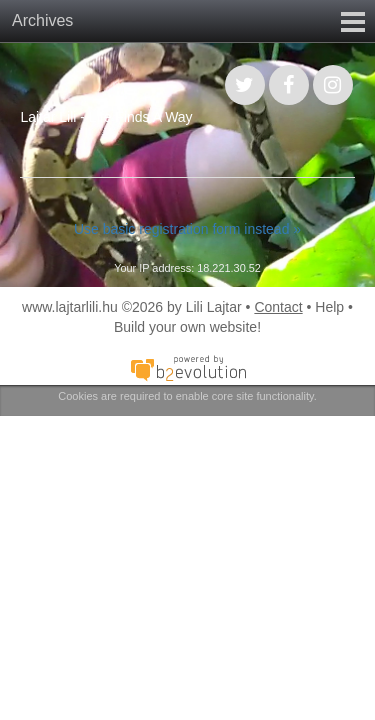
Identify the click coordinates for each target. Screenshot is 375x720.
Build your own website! (187, 327)
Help (329, 307)
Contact (278, 307)
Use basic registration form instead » (187, 229)
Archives (42, 20)
